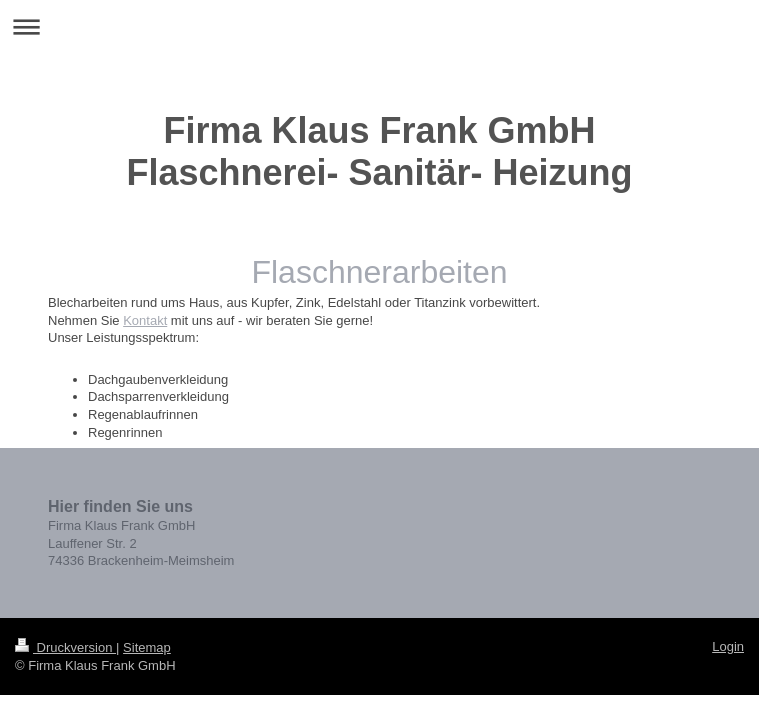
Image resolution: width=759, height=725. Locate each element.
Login (728, 646)
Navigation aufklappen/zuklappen (379, 26)
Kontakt (145, 320)
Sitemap (147, 647)
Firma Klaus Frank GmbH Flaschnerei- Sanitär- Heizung (379, 151)
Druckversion (65, 647)
